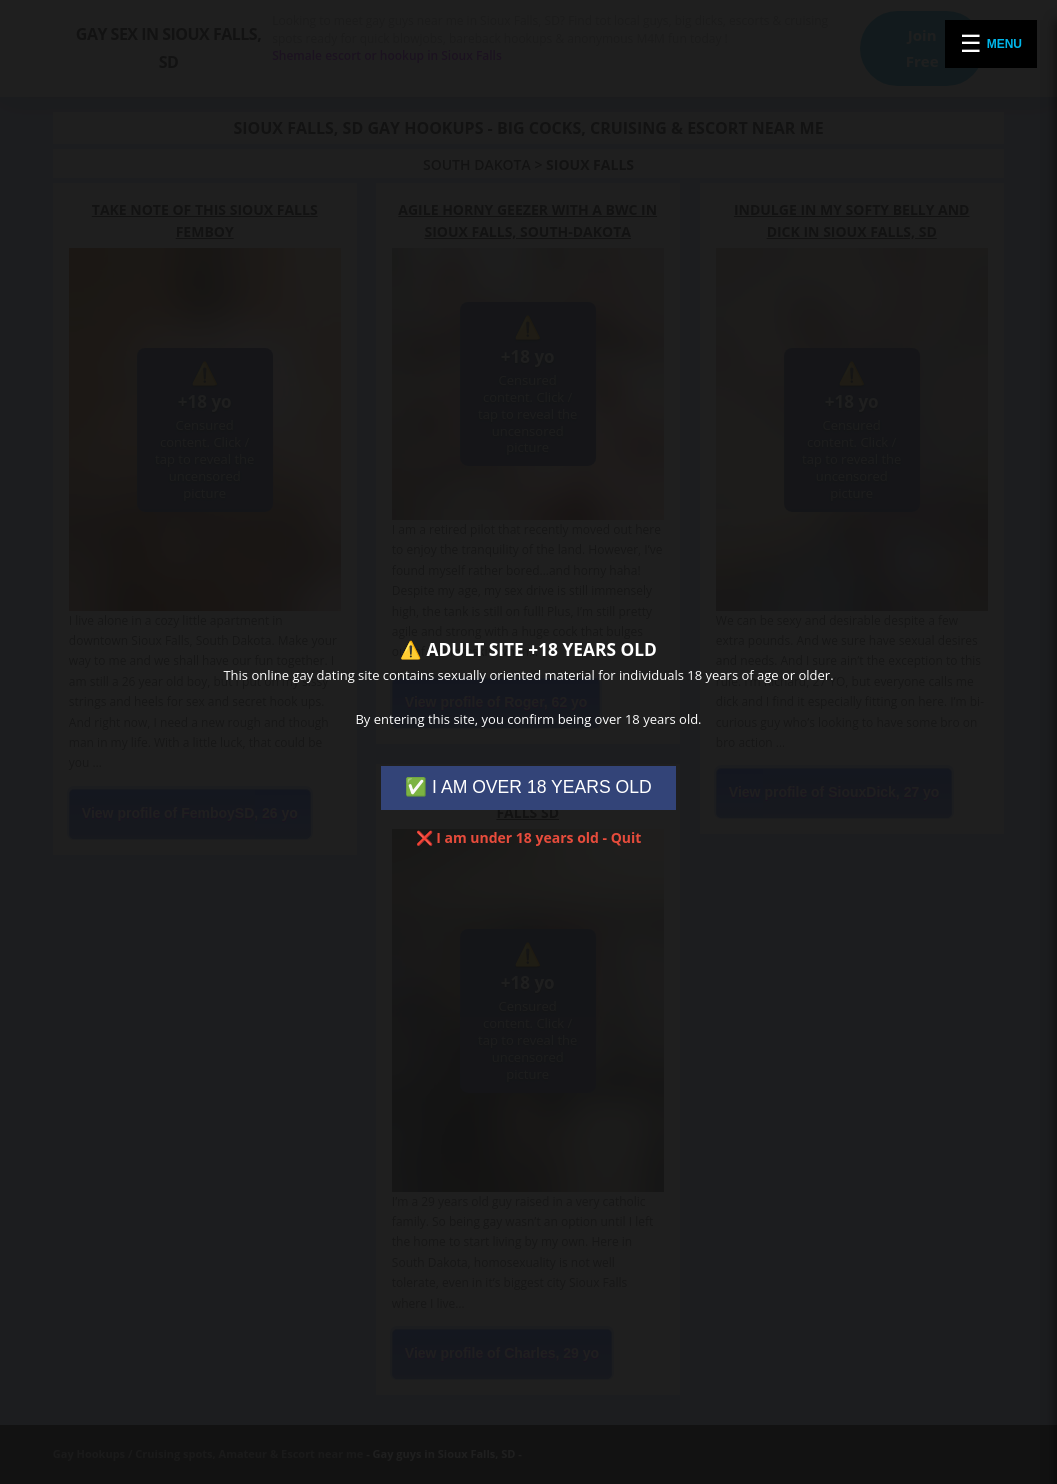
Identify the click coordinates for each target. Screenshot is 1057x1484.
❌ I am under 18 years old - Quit (529, 837)
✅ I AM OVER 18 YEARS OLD (528, 787)
